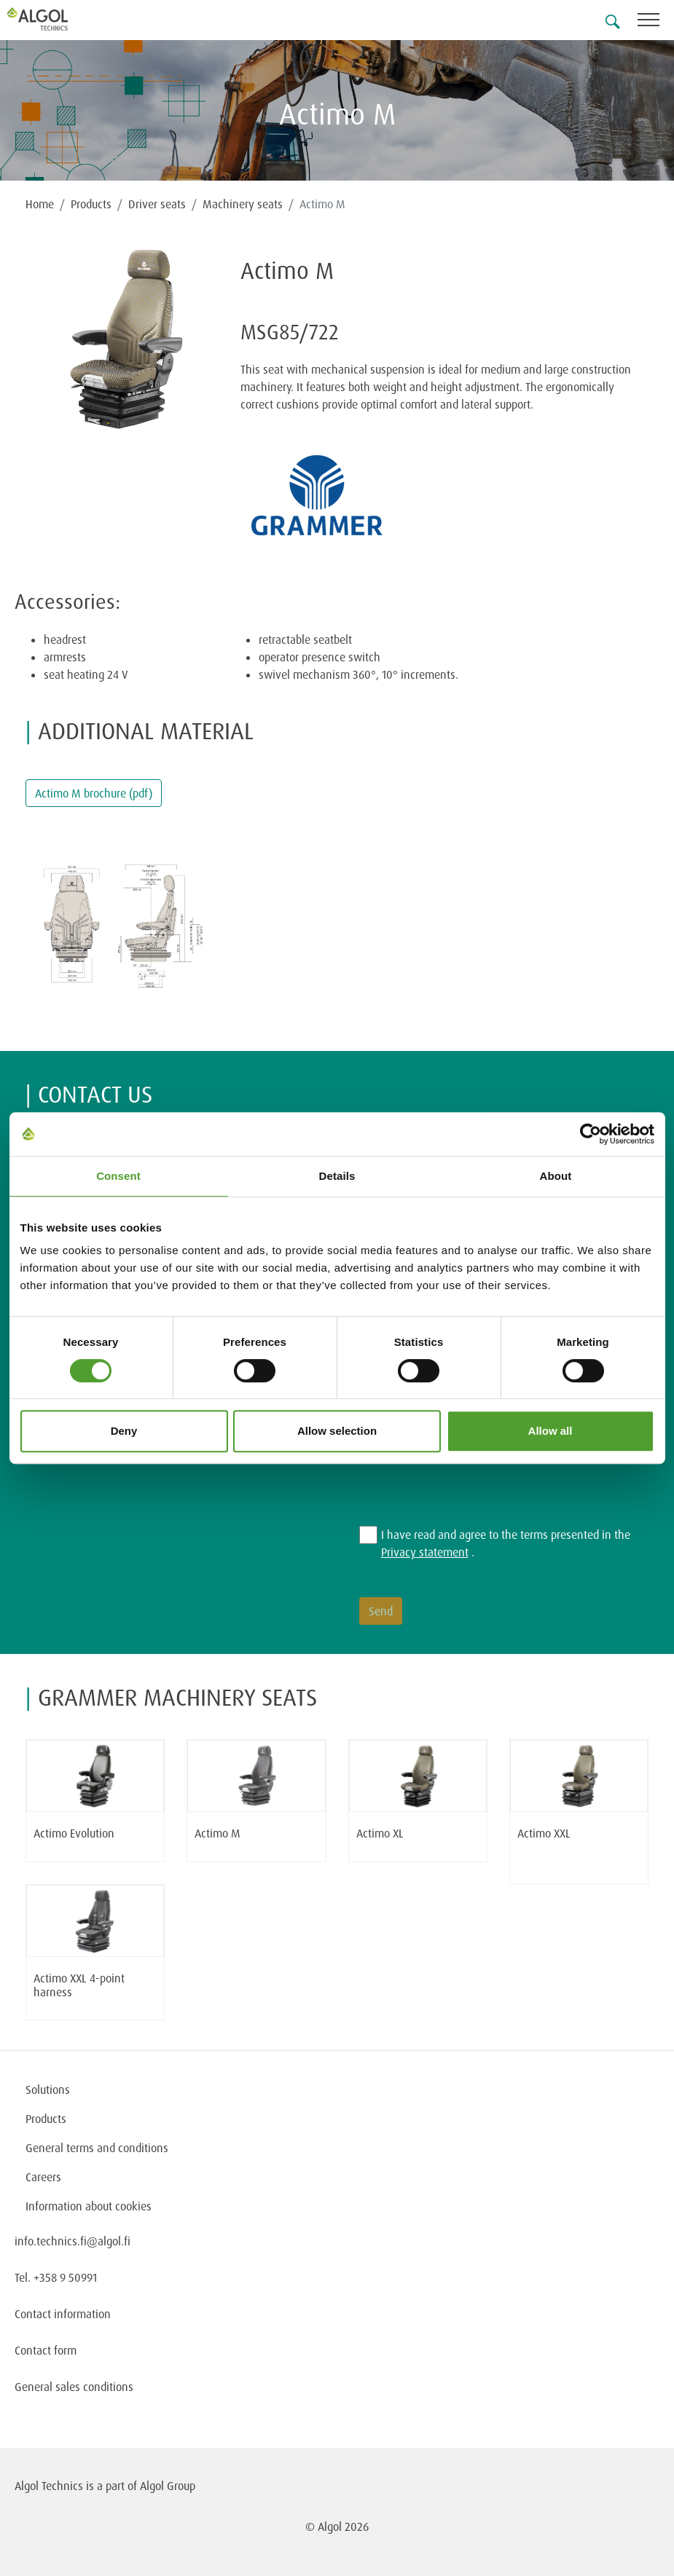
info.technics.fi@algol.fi (72, 2241)
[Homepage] (54, 19)
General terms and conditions (97, 2147)
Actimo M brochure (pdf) (93, 793)
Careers (43, 2177)
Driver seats (157, 204)
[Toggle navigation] (656, 22)
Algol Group (167, 2485)
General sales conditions (74, 2386)
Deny (124, 1431)
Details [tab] (337, 1176)
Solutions (48, 2089)
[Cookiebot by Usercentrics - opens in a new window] (590, 1134)
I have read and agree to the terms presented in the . (505, 1543)
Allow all (550, 1431)
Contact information (63, 2314)
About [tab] (556, 1176)
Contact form (46, 2350)
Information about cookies (89, 2206)
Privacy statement (425, 1552)
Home (40, 204)
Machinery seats (243, 204)
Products (91, 204)
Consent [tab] (118, 1176)
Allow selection (337, 1431)
